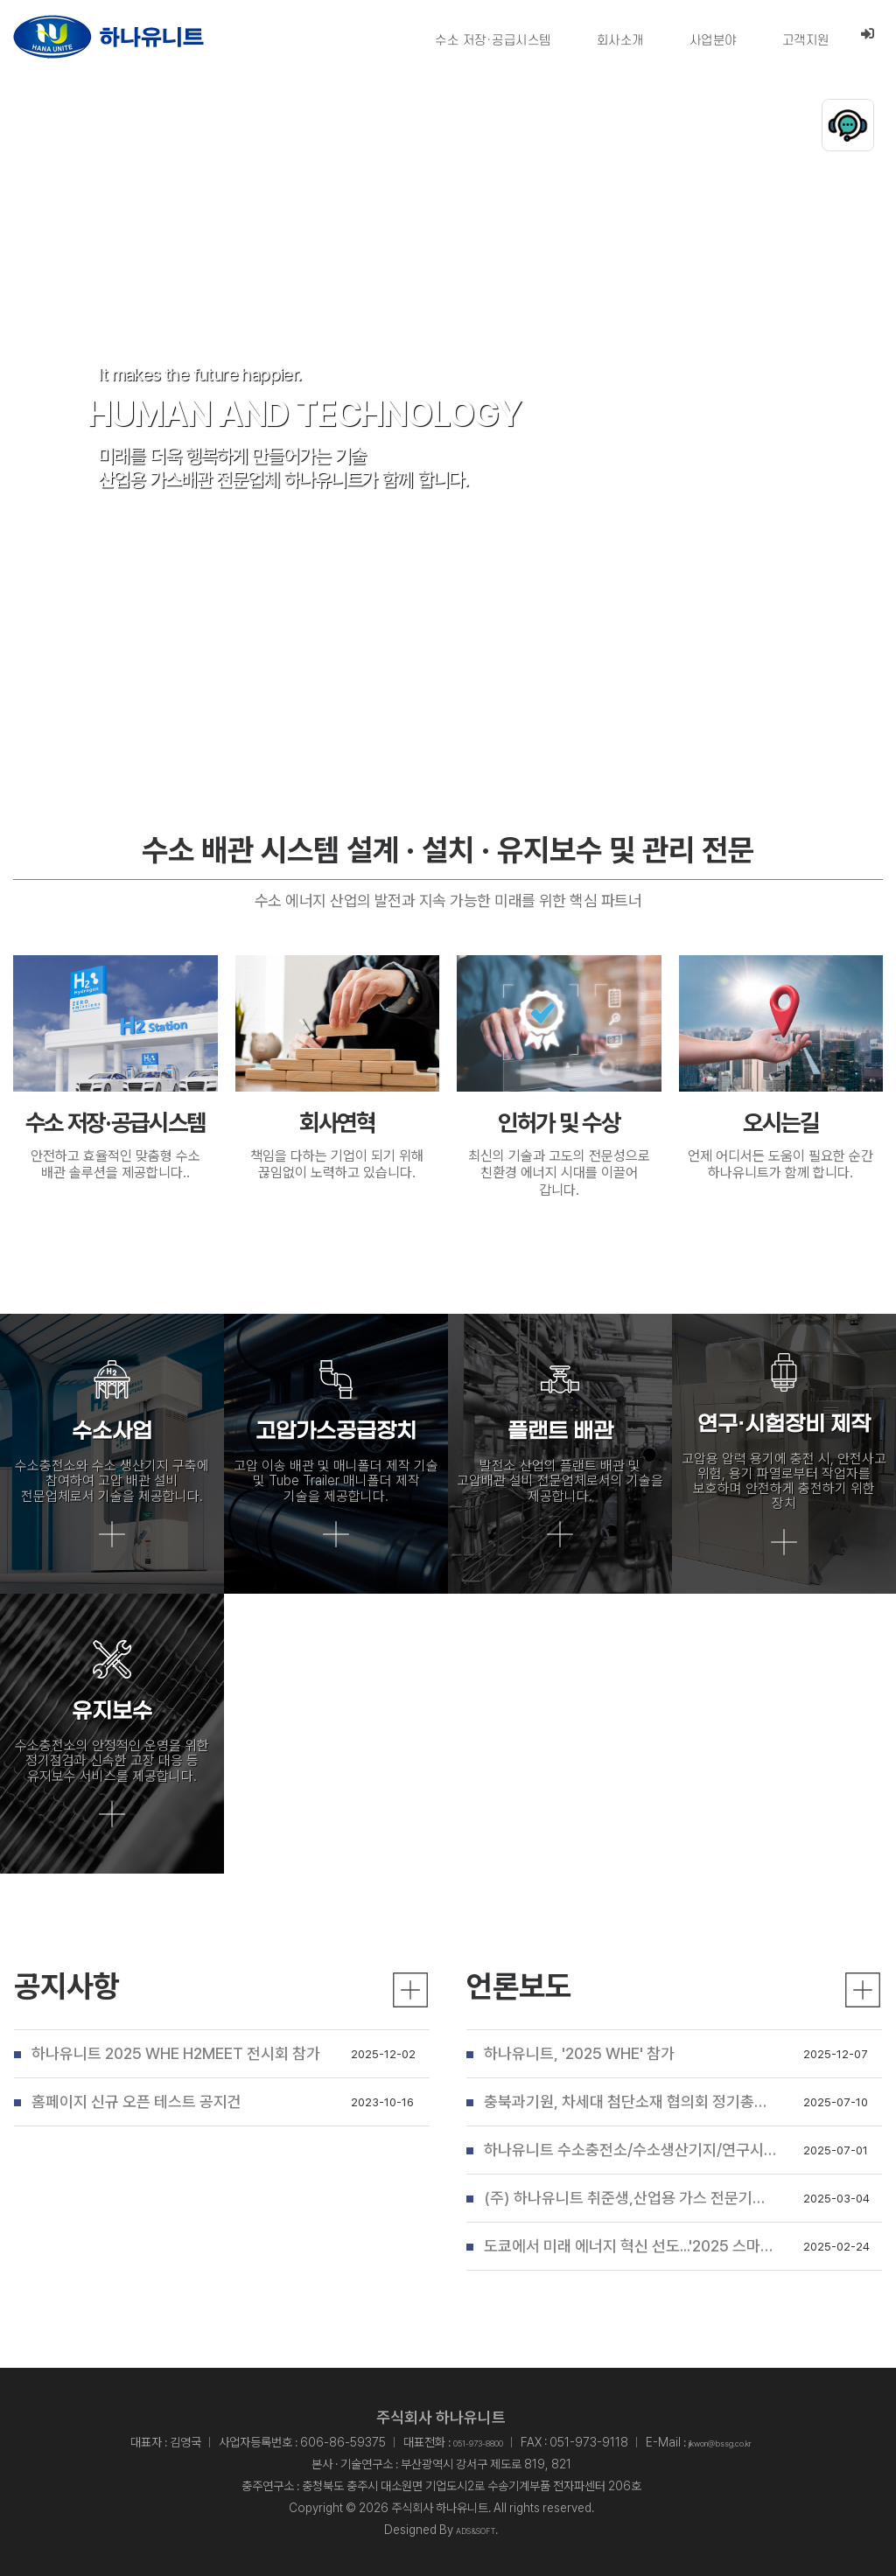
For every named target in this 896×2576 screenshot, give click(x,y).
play (796, 694)
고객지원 (805, 40)
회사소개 (619, 40)
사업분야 (712, 40)
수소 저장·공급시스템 (492, 40)
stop (857, 694)
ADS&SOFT (476, 2530)
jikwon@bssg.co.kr (737, 2442)
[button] (432, 696)
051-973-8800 (458, 2442)
